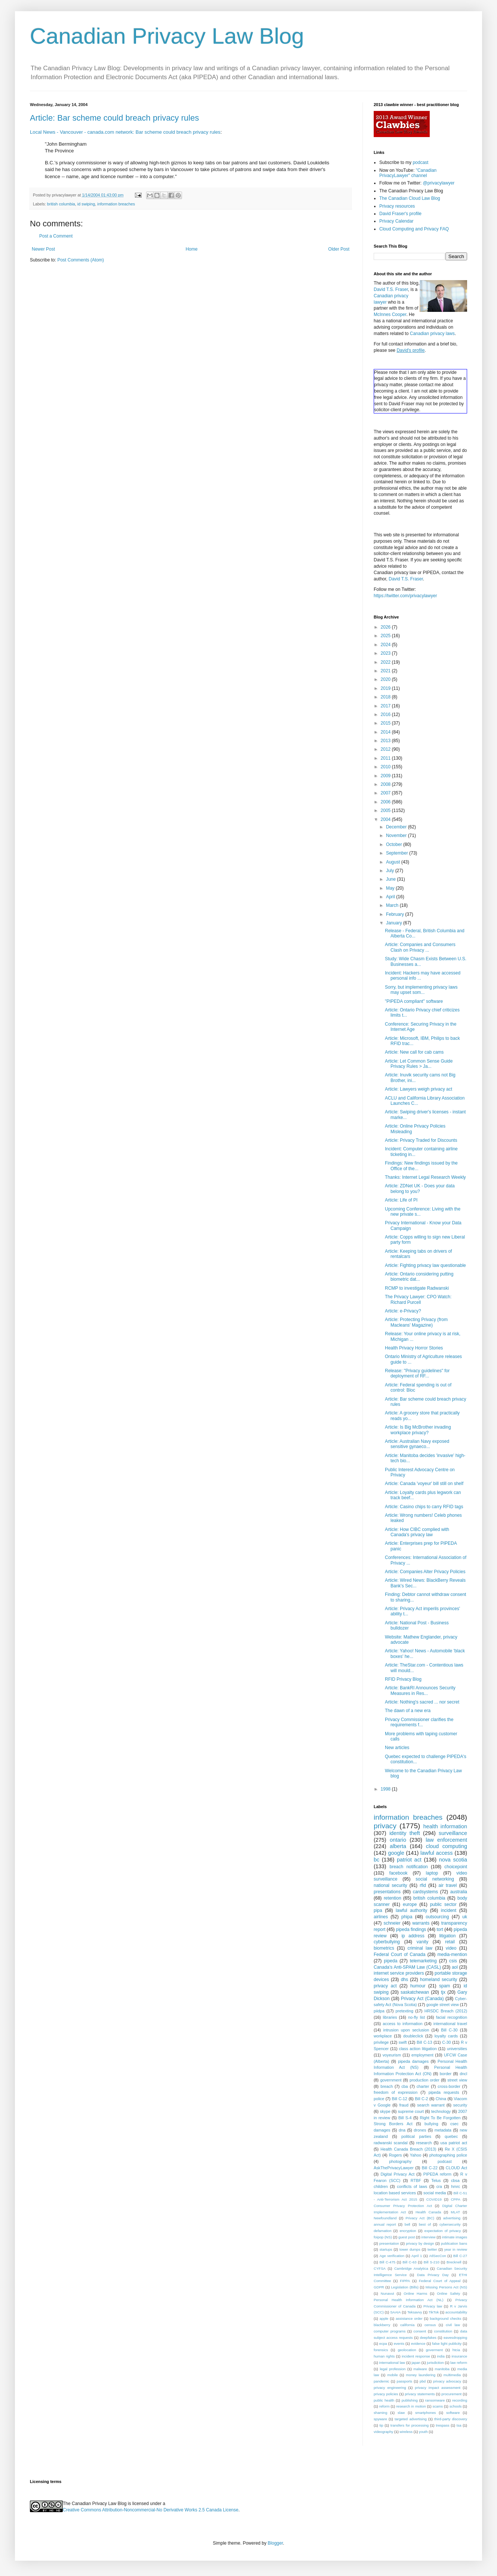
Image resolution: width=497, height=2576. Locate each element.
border (445, 2073)
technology (441, 2111)
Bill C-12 (399, 2098)
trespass (442, 2425)
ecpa (383, 2343)
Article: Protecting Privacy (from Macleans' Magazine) (416, 1322)
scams (437, 2406)
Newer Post (43, 249)
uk (464, 1916)
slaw (401, 2413)
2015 (386, 723)
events (399, 2343)
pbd (423, 2381)
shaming (380, 2413)
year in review (455, 2249)
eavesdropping (455, 2337)
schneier (391, 1923)
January (394, 923)
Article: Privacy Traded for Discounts (421, 1140)
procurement (451, 2394)
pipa (378, 1910)
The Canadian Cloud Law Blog (409, 198)
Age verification (391, 2256)
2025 (386, 635)
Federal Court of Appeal (439, 2281)
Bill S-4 (405, 2117)
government (390, 2080)
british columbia (61, 204)
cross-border (449, 2086)
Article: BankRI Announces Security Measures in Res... (420, 1690)
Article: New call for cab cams (414, 1052)
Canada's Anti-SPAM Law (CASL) (407, 1967)
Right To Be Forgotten (440, 2117)
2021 (386, 670)
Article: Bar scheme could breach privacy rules (114, 118)
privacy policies (386, 2394)
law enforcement (446, 1840)
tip (381, 2425)
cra (439, 2186)
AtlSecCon (437, 2256)
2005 (386, 810)
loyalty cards (446, 2036)
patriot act (409, 1860)
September (397, 853)
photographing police (448, 2155)
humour (418, 1985)
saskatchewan (415, 1992)
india (441, 2356)
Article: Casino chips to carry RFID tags (424, 1506)
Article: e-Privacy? (403, 1311)
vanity (422, 1941)
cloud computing (446, 1846)
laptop (432, 1873)
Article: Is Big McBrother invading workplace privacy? (418, 1430)
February (395, 914)
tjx (443, 1992)
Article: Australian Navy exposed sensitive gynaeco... (417, 1444)
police (379, 2098)
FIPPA (405, 2281)
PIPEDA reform (437, 2174)
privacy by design (420, 2243)
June (391, 879)
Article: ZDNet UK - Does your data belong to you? (420, 1188)
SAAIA (395, 2312)
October (394, 844)
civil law (453, 2325)
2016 (386, 714)
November (397, 835)
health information (445, 1826)
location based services (395, 2193)
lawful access (436, 1853)
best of (425, 2224)
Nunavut (387, 2293)
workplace (383, 2036)
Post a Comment (55, 236)
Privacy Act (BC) (419, 2218)
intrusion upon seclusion (406, 2030)
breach (386, 2086)
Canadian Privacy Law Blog (167, 36)
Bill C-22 (430, 2168)
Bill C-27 (460, 2256)
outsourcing (437, 1916)
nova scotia (453, 1860)
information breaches (116, 204)
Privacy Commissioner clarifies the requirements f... (419, 1722)
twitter (432, 2249)
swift (403, 2042)
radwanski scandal (391, 2143)
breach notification (409, 1866)
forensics (381, 2350)
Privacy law (432, 2306)
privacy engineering (390, 2388)
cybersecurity (450, 2224)
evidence (418, 2343)
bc (376, 1860)
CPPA (455, 2199)
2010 (386, 766)
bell (407, 2224)
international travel (450, 2023)
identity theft (404, 1833)
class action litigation (418, 2048)
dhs (404, 1979)
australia (458, 1891)
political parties (416, 2136)
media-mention (452, 1954)
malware (420, 2369)
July (390, 870)
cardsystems (425, 1891)
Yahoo (415, 2155)
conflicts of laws (412, 2186)
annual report (385, 2224)
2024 (386, 644)
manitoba (442, 2369)
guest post (406, 2237)
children (381, 2186)
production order (424, 2080)
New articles (397, 1747)
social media (434, 2193)
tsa (459, 2425)
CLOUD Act (456, 2168)
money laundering (420, 2375)
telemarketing (423, 1960)
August (393, 862)
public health (384, 2400)
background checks (445, 2318)
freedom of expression (395, 2092)
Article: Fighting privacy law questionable (425, 1265)
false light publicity (447, 2343)
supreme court (411, 2111)
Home (192, 249)
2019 (386, 688)
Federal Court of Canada (399, 1954)
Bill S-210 (431, 2262)
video (451, 1948)
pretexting (404, 2011)
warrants (420, 1923)
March (393, 905)
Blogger (275, 2543)
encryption (407, 2231)
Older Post (338, 249)
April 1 (416, 2256)
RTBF (416, 2180)
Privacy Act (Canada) (422, 1998)
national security (390, 1885)
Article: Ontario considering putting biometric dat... (419, 1276)
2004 (386, 819)
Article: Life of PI (401, 1200)
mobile (392, 2375)
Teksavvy (414, 2312)
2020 (386, 679)
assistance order (409, 2318)
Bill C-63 (409, 2262)
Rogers (395, 2155)
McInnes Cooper (390, 314)
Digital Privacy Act (397, 2174)
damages (382, 2130)
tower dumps (409, 2249)
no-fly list (416, 2017)
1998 (386, 1789)
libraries (390, 2017)
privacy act (385, 1985)
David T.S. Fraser (391, 289)
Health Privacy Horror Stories (414, 1348)
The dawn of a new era (407, 1710)
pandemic (381, 2381)
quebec (451, 2136)
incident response (416, 2356)
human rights (384, 2356)
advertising (451, 2218)
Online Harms (415, 2293)
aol (455, 1967)
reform (384, 2406)
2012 (386, 749)
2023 (386, 653)
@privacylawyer (438, 183)
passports (405, 2381)
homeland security (438, 1979)
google (396, 1853)
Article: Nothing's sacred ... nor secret (422, 1702)
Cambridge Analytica (411, 2268)
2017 (386, 706)
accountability (456, 2312)
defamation (382, 2231)
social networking (435, 1879)
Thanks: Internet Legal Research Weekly (425, 1177)
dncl (463, 2073)
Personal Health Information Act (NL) (408, 2300)
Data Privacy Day (433, 2275)
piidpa (379, 2011)
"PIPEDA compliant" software (414, 1001)
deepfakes (428, 2337)
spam (444, 1985)
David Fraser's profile (400, 213)
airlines (381, 1916)
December (397, 827)
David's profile (410, 350)
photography (400, 2161)
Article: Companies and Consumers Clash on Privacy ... (420, 947)
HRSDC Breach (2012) (446, 2011)
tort (439, 1929)
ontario (398, 1840)
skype (385, 2111)
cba (404, 2086)
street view (457, 2080)
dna (402, 2130)
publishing (410, 2400)
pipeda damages (413, 2061)
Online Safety (448, 2293)
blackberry (382, 2325)
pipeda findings (411, 1929)
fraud (403, 2105)
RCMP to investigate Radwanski (417, 1288)
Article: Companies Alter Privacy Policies (425, 1571)
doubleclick (413, 2036)
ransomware (435, 2400)
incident (448, 1910)
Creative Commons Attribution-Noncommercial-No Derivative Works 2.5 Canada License (150, 2510)
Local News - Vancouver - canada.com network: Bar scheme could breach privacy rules (125, 132)
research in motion (411, 2406)
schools (456, 2406)
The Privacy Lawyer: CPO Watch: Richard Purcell (418, 1299)
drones (420, 2130)
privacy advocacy (447, 2381)
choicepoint (455, 1866)
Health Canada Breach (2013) (408, 2149)
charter (423, 2086)
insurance (459, 2356)
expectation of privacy (443, 2231)
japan (415, 2362)
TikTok (434, 2312)
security (460, 2105)
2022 (386, 662)
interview (429, 2237)
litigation (447, 1935)
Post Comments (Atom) (80, 260)
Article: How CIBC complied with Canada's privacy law (417, 1532)
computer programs (389, 2331)
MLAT (455, 2212)
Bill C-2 (421, 2098)
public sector (443, 1904)
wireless (406, 2432)
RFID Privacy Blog (403, 1679)
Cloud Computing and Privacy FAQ (414, 229)
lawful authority (411, 1910)
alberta (398, 1846)
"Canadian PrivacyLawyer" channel (407, 173)
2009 (386, 775)
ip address (412, 1935)
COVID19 (434, 2199)
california (407, 2325)
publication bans (454, 2243)
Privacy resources (397, 206)
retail (450, 1941)
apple (384, 2318)
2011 (386, 758)
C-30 (446, 2042)
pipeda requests (444, 2092)
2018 (386, 697)
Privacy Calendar (396, 221)
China (441, 2098)
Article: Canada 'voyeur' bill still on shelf (424, 1483)
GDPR (379, 2287)
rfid (423, 1885)
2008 (386, 784)
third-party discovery (450, 2419)
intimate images (454, 2237)
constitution (443, 2331)
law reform (458, 2362)
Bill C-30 (449, 2030)
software (453, 2413)
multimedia (452, 2375)
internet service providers (399, 1973)
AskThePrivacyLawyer (394, 2168)
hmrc (455, 2186)
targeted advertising (411, 2419)
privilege (381, 2042)
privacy (385, 1826)
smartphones (425, 2413)
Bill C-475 (387, 2262)
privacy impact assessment (437, 2388)
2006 (386, 802)
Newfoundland (385, 2218)
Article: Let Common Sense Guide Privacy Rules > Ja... (419, 1063)
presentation (389, 2243)
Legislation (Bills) (405, 2287)
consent (420, 2331)
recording (459, 2400)
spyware (380, 2419)
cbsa (455, 2180)
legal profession (392, 2369)
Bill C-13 (424, 2042)
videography (383, 2432)
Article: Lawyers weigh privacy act (418, 1089)
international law (392, 2362)
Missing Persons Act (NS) (446, 2287)
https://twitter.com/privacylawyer (405, 595)
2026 (386, 627)
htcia (456, 2350)
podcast (420, 162)
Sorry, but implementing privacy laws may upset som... (421, 990)
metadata (443, 2130)
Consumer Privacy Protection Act (403, 2206)
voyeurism (392, 2055)
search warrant (430, 2105)
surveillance (453, 1833)
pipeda (390, 1960)
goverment (434, 2350)
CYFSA (380, 2268)
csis (453, 1960)
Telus (436, 2180)
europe (410, 1904)
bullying (431, 2123)
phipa (406, 1916)
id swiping (86, 204)
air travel (448, 1885)
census (430, 2325)
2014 (386, 732)
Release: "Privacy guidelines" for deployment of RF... (417, 1373)
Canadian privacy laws (432, 333)
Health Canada (428, 2212)
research (424, 2143)
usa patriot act (454, 2143)
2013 (386, 740)
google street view (442, 2004)
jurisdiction (435, 2362)
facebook (398, 1873)
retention (392, 1898)
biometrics (384, 1948)
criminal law (419, 1948)
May (391, 888)
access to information (402, 2023)
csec (454, 2123)
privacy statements (420, 2394)
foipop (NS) (383, 2237)
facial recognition (451, 2017)
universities (457, 2048)
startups (385, 2249)
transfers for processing (409, 2425)
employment (422, 2055)
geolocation (407, 2350)
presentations (387, 1891)
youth (423, 2432)
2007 (386, 793)
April (391, 896)
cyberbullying (387, 1941)
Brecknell (454, 2262)
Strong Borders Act (393, 2123)
